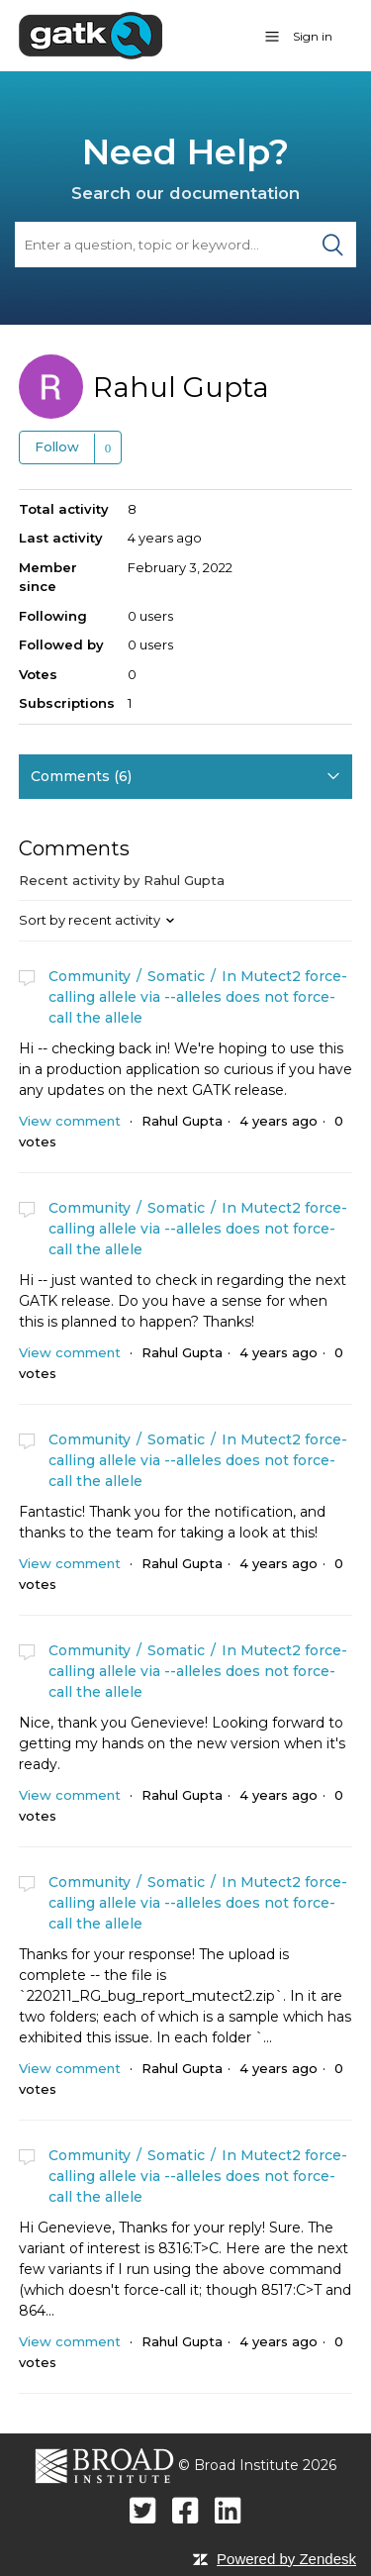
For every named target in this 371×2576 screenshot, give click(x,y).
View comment (70, 1121)
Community (89, 976)
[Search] (185, 244)
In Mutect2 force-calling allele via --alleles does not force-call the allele (197, 997)
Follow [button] (57, 446)
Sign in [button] (312, 36)
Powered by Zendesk (286, 2558)
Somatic (176, 976)
